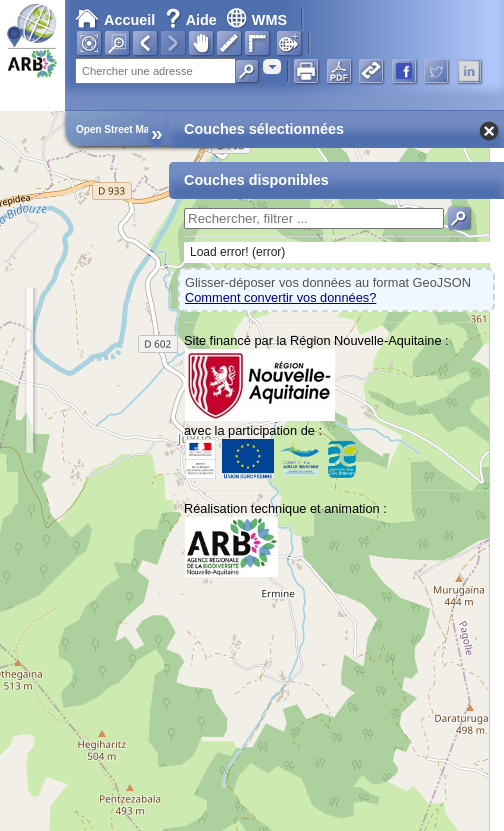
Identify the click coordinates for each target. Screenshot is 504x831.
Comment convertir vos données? (280, 297)
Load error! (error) (237, 252)
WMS (256, 20)
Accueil (115, 20)
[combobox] (272, 66)
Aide (193, 20)
